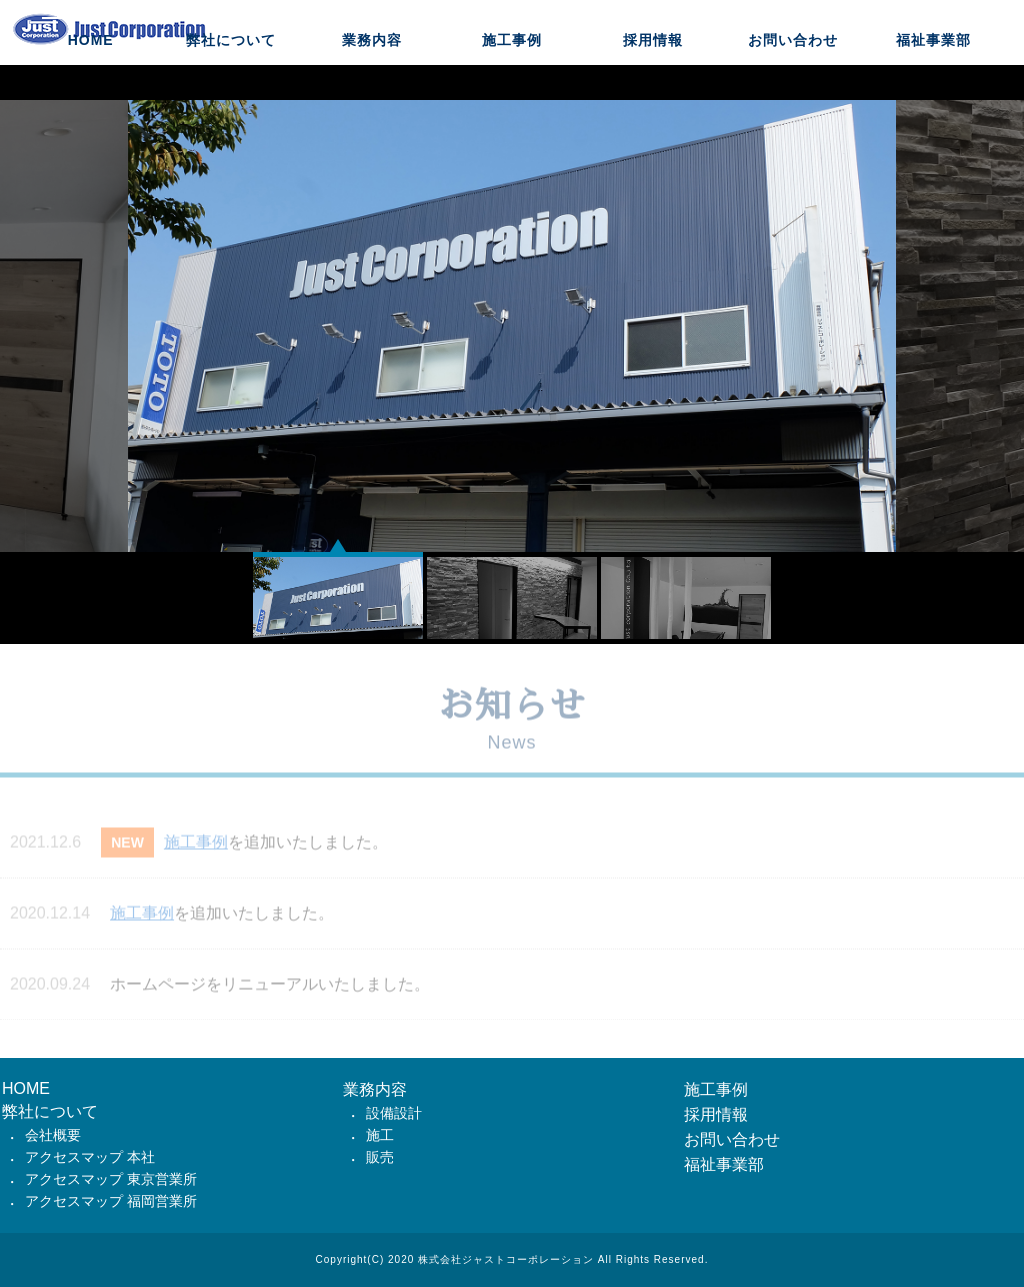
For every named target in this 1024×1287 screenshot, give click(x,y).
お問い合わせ (793, 85)
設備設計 (394, 1113)
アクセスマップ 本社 (90, 1157)
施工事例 (512, 85)
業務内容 (372, 85)
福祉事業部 (933, 85)
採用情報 (653, 85)
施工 (380, 1135)
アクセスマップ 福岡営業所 (111, 1201)
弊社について (231, 85)
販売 (380, 1157)
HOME (91, 85)
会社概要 (53, 1135)
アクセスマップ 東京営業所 (111, 1179)
